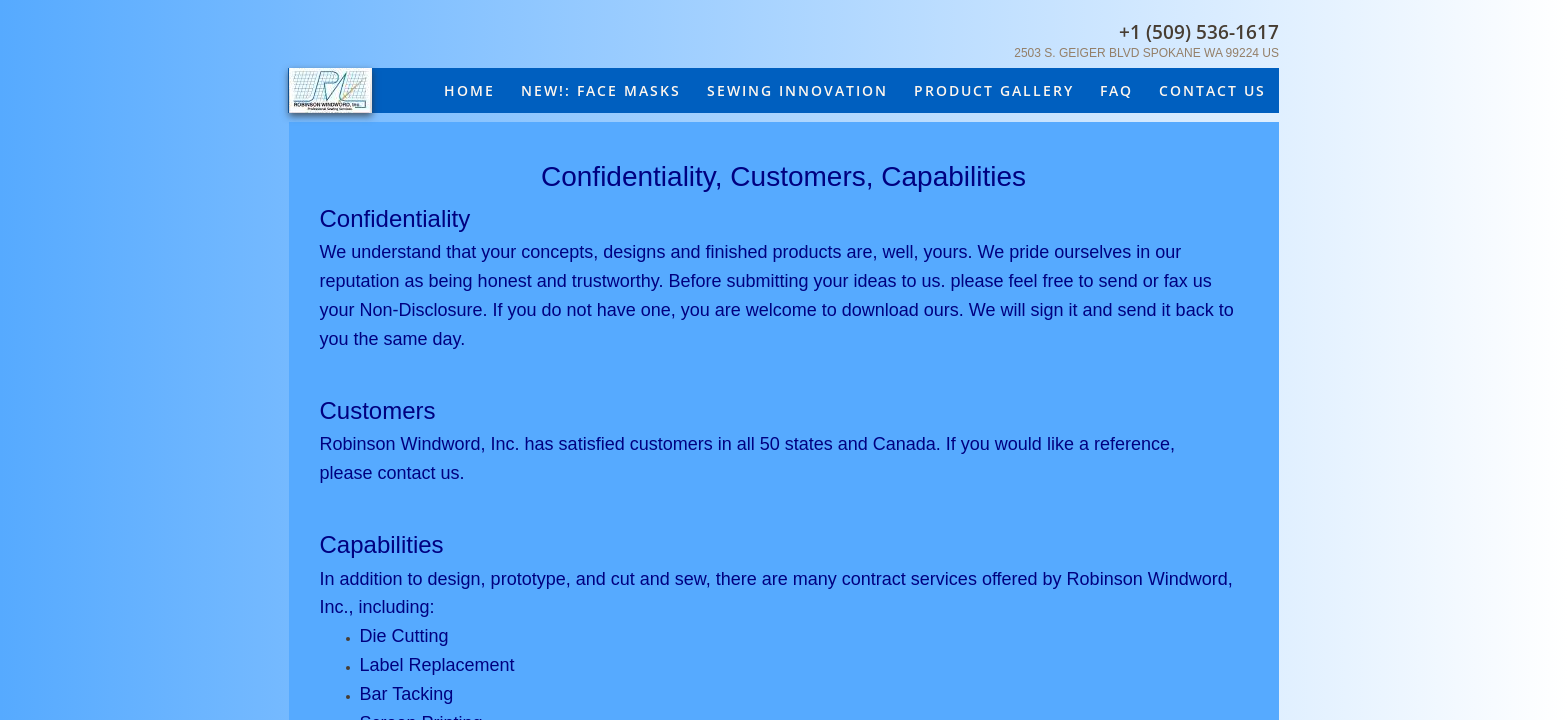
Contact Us (1212, 90)
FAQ (1116, 90)
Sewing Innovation (797, 90)
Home (469, 90)
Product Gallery (994, 90)
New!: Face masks (601, 90)
